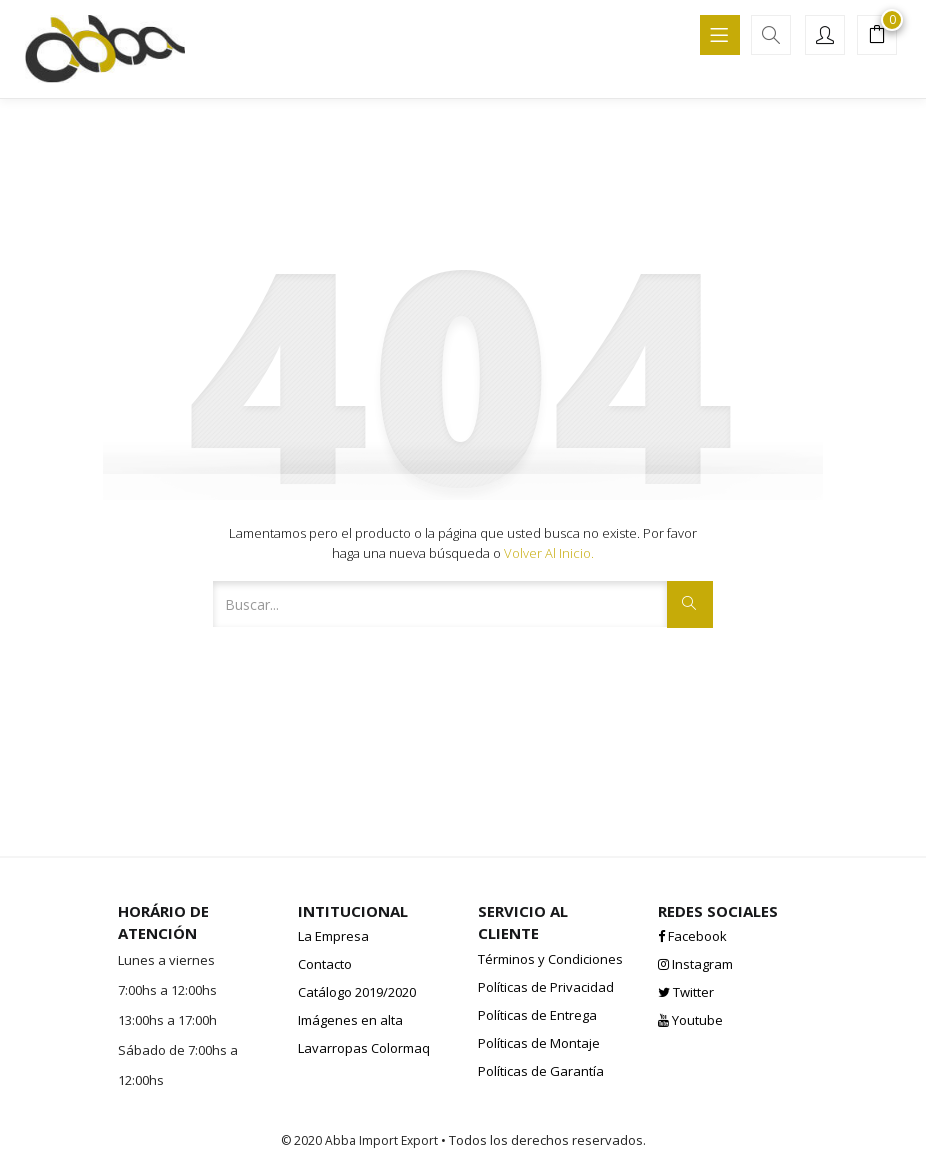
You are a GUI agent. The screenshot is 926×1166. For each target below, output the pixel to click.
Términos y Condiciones (550, 959)
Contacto (325, 964)
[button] (877, 37)
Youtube (690, 1020)
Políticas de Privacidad (546, 987)
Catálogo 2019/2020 (357, 992)
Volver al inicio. (549, 553)
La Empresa (333, 936)
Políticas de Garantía (541, 1071)
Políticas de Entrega (537, 1015)
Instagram (695, 964)
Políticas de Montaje (539, 1043)
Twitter (686, 992)
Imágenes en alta (350, 1020)
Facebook (692, 936)
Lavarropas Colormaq (364, 1048)
